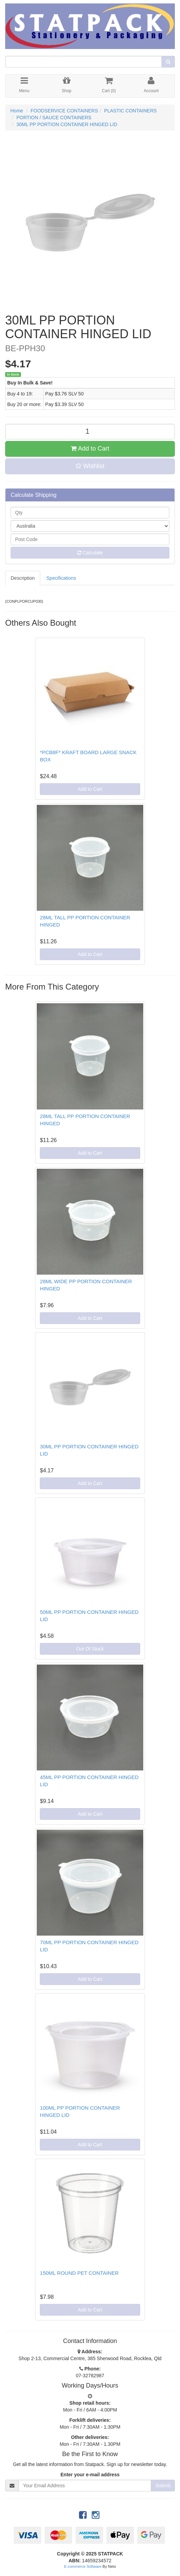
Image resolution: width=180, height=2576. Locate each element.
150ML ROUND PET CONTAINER (79, 2273)
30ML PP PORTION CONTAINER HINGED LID (66, 124)
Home (16, 110)
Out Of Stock (90, 1649)
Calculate (90, 552)
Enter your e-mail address (90, 2474)
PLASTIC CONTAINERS (130, 110)
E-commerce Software (83, 2566)
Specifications (61, 578)
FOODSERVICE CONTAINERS (64, 110)
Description (23, 578)
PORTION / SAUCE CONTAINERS (53, 117)
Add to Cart (90, 448)
